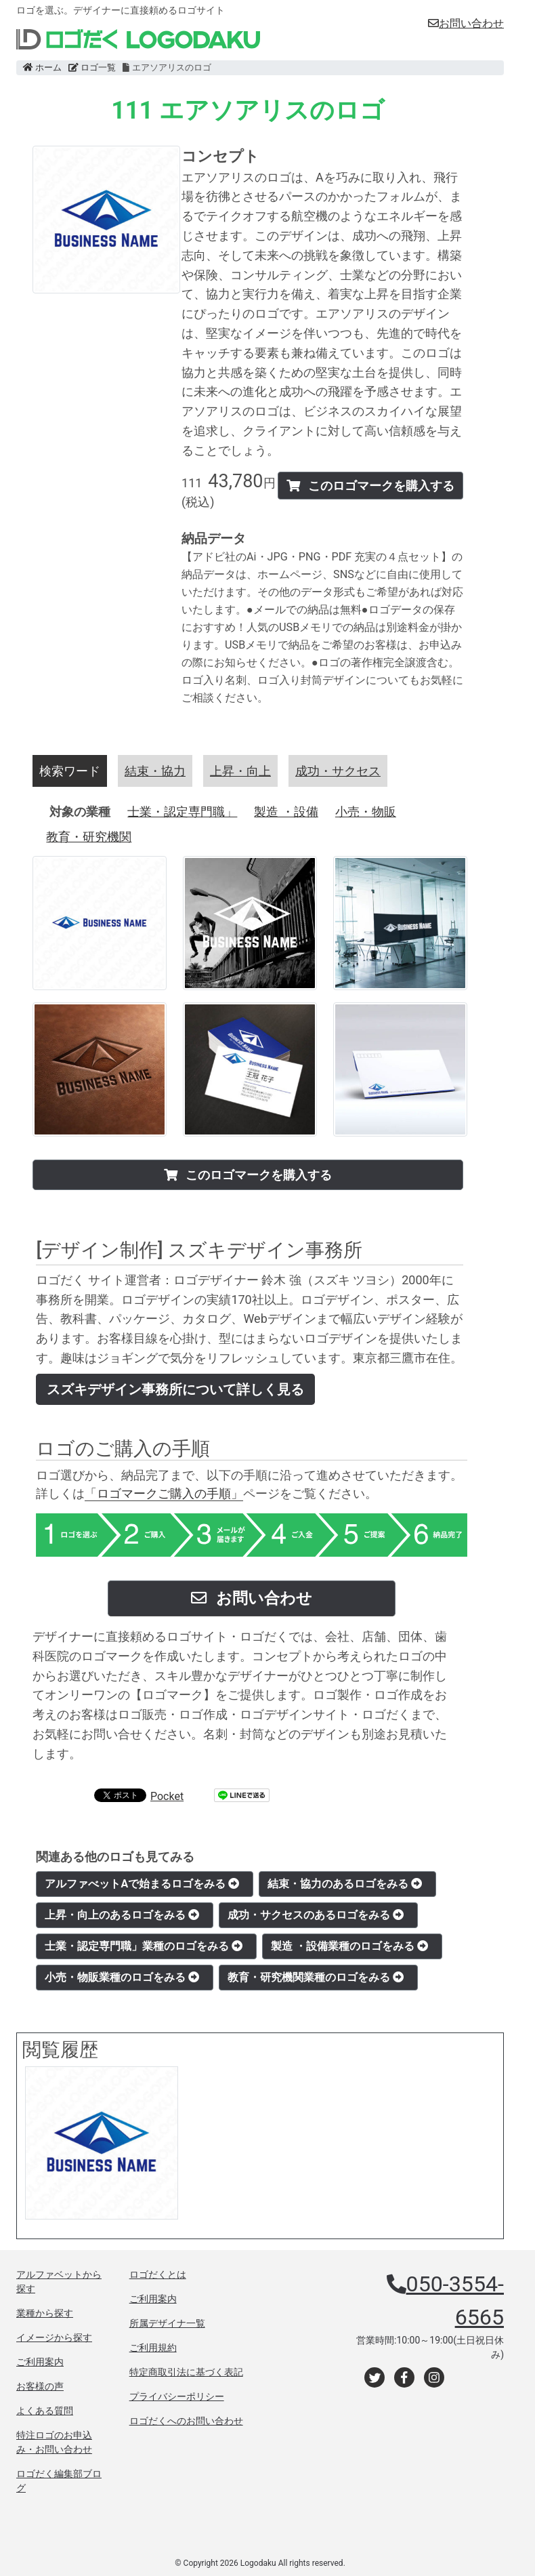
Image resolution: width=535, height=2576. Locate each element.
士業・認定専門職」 (182, 811)
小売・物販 (365, 811)
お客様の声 (40, 2386)
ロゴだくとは (157, 2274)
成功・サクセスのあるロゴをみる (316, 1914)
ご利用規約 (153, 2347)
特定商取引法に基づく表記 (186, 2372)
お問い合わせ (466, 23)
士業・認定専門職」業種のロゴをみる (143, 1946)
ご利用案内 (40, 2361)
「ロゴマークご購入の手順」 (164, 1493)
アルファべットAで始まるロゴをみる (142, 1883)
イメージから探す (54, 2337)
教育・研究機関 (88, 837)
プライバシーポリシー (176, 2396)
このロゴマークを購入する (370, 485)
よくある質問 (44, 2410)
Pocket (167, 1796)
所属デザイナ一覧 (167, 2323)
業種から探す (44, 2313)
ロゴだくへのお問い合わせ (186, 2420)
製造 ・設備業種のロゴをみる (349, 1946)
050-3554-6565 (455, 2300)
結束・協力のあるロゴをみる (345, 1883)
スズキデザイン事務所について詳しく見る (175, 1389)
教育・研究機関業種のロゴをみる (316, 1977)
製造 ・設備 (286, 811)
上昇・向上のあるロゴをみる (122, 1914)
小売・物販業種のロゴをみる (122, 1977)
